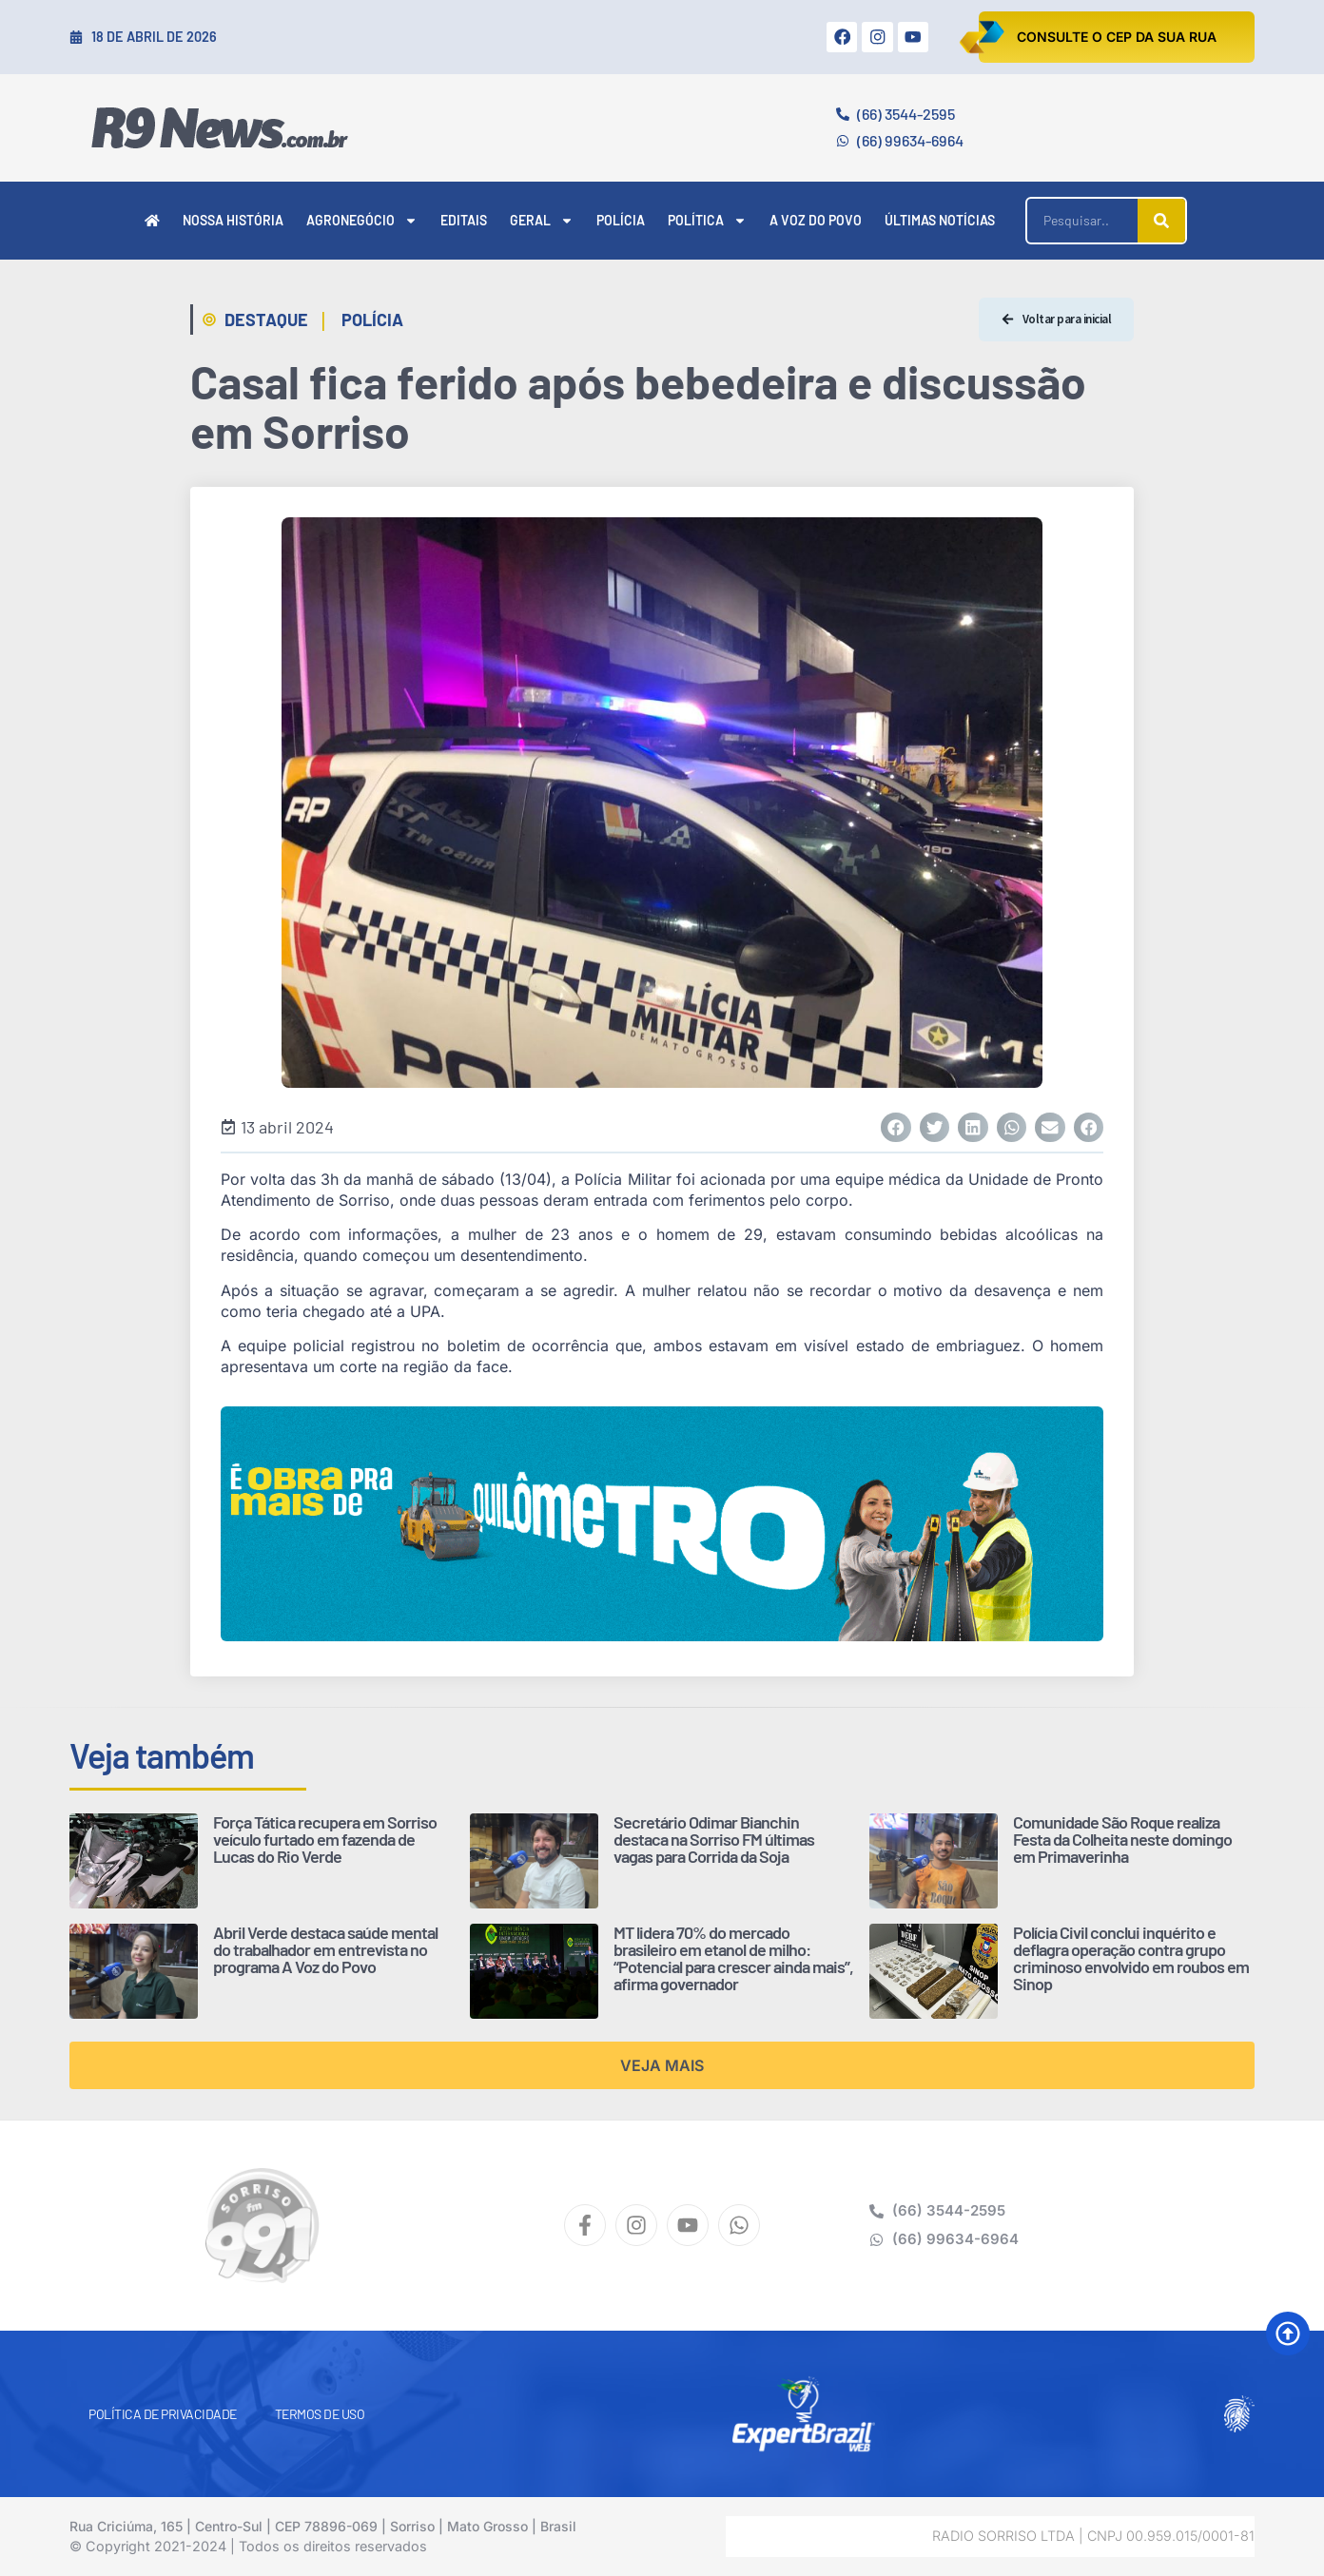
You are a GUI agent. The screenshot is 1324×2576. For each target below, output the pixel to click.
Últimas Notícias (940, 220)
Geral (542, 220)
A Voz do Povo (815, 220)
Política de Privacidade (162, 2414)
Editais (463, 220)
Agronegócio (362, 220)
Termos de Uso (320, 2414)
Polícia (620, 220)
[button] (896, 1128)
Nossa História (233, 220)
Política (707, 220)
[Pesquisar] (1161, 220)
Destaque (266, 319)
